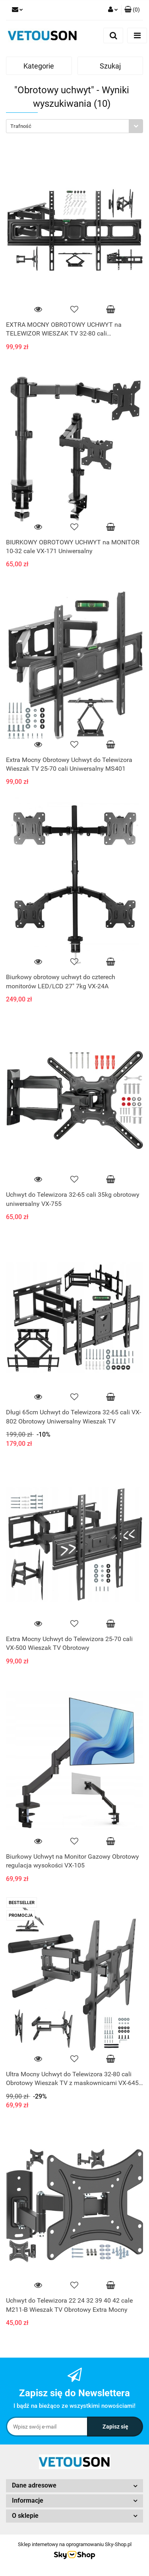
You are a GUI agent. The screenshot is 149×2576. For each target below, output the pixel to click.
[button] (132, 10)
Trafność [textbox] (20, 126)
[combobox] (74, 126)
